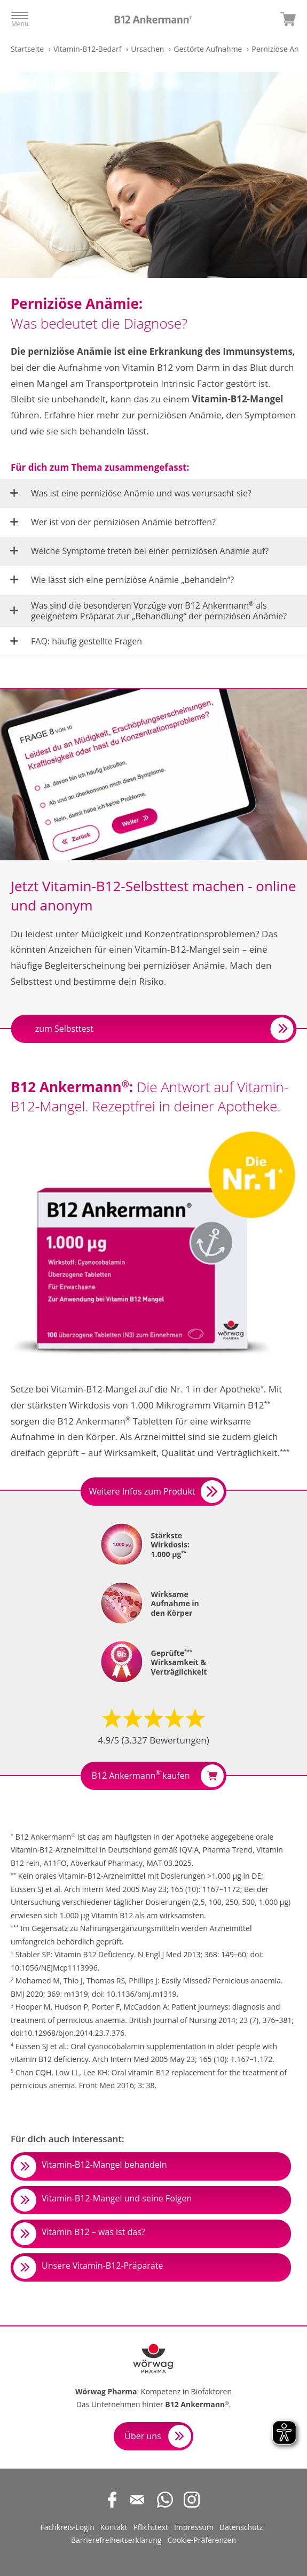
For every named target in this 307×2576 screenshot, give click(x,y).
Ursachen (147, 49)
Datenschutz (241, 2527)
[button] (153, 493)
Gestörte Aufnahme (208, 49)
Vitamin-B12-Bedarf (87, 49)
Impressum (194, 2527)
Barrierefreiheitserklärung (116, 2540)
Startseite (27, 49)
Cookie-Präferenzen (201, 2540)
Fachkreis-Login (67, 2527)
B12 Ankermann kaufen (157, 1775)
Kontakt (114, 2527)
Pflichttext (150, 2527)
